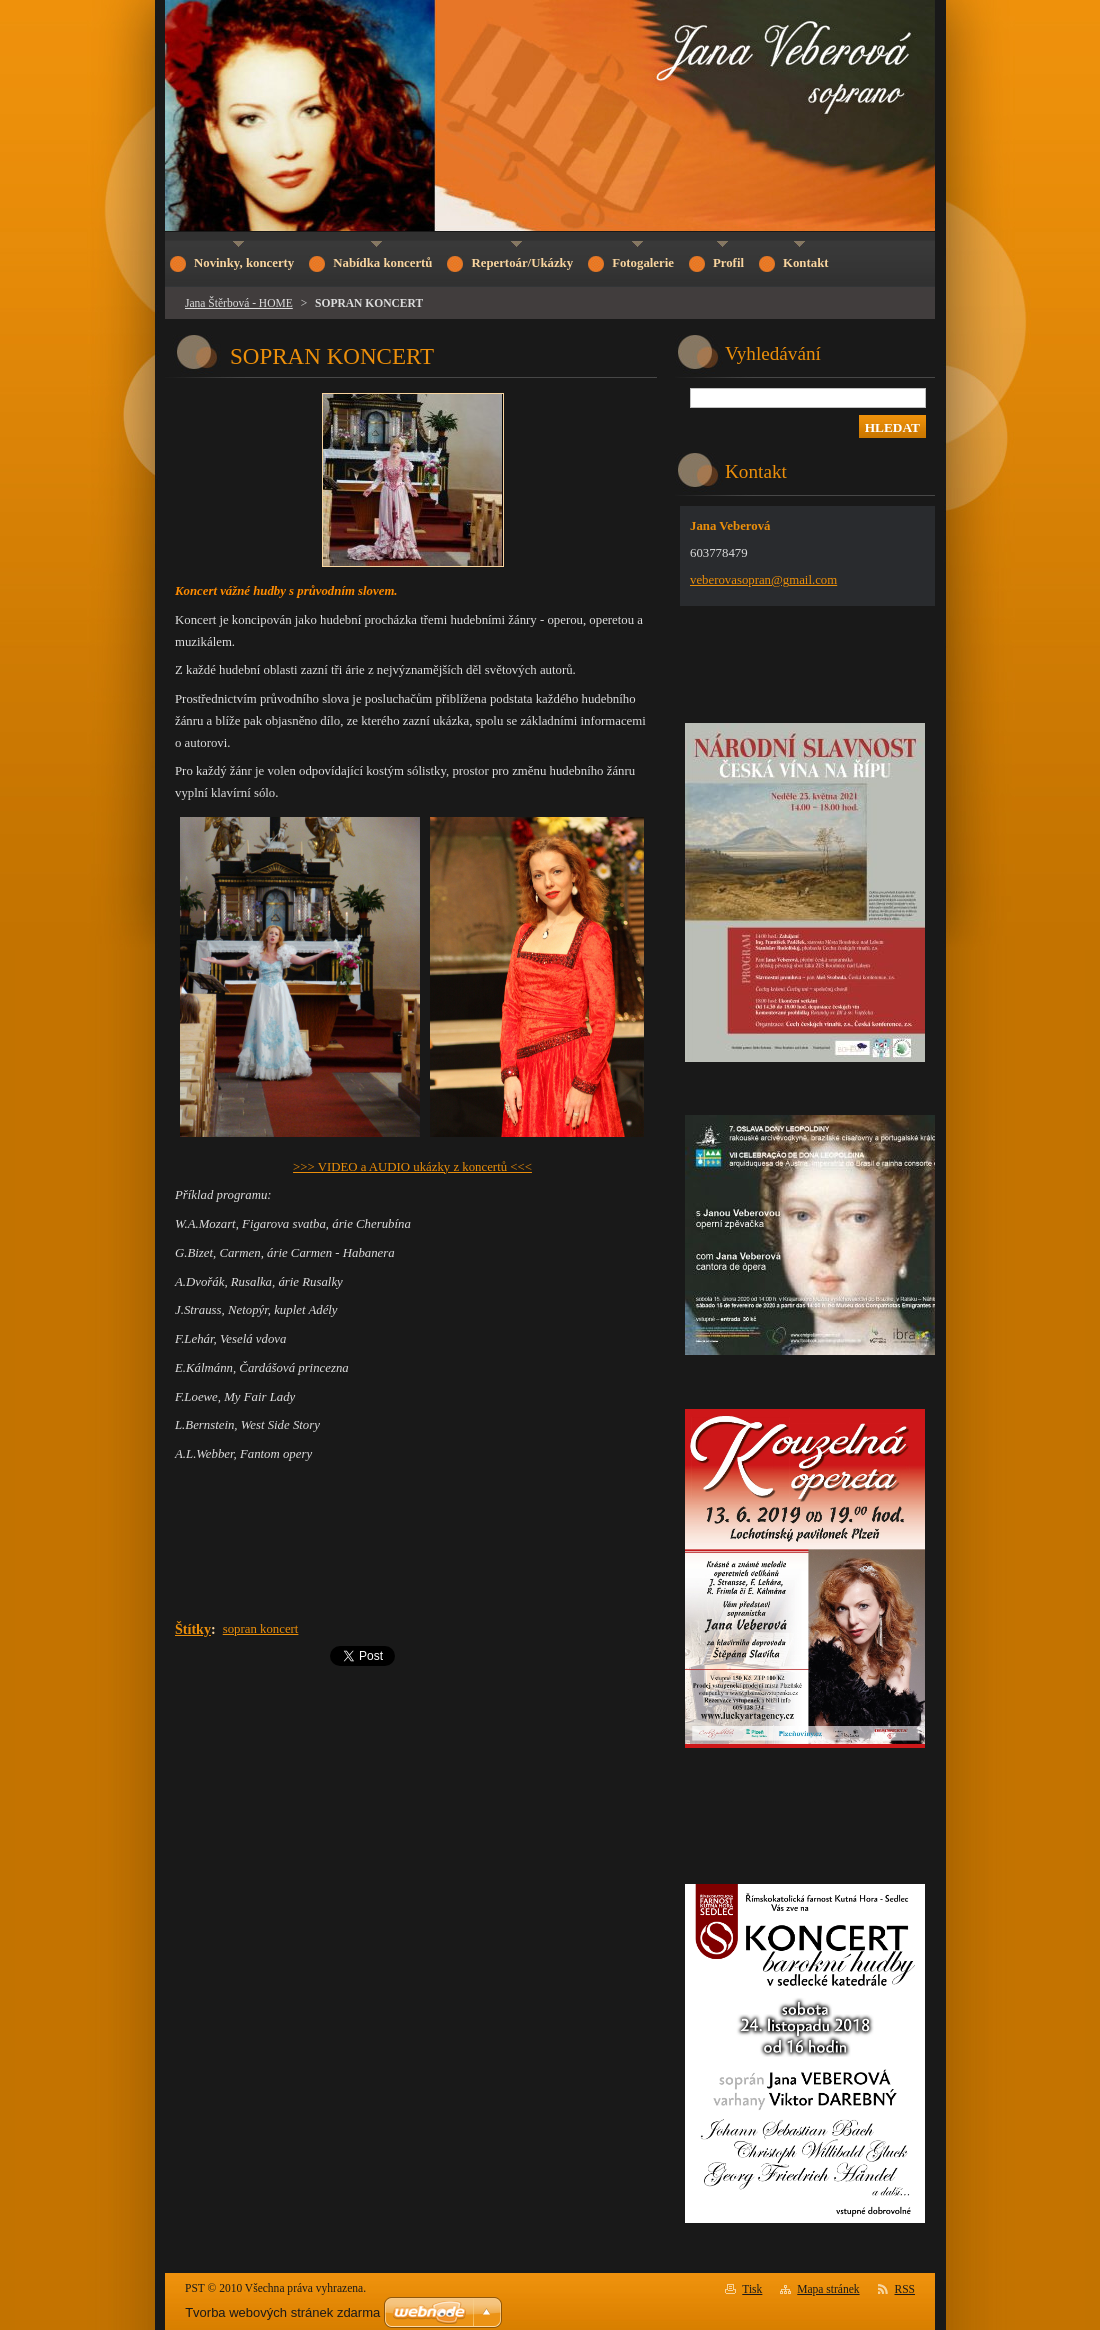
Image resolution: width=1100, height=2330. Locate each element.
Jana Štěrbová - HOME (239, 303)
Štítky (193, 1629)
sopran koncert (261, 1629)
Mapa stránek (828, 2289)
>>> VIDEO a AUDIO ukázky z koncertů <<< (412, 1167)
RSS (905, 2289)
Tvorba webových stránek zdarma (282, 2312)
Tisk (752, 2289)
